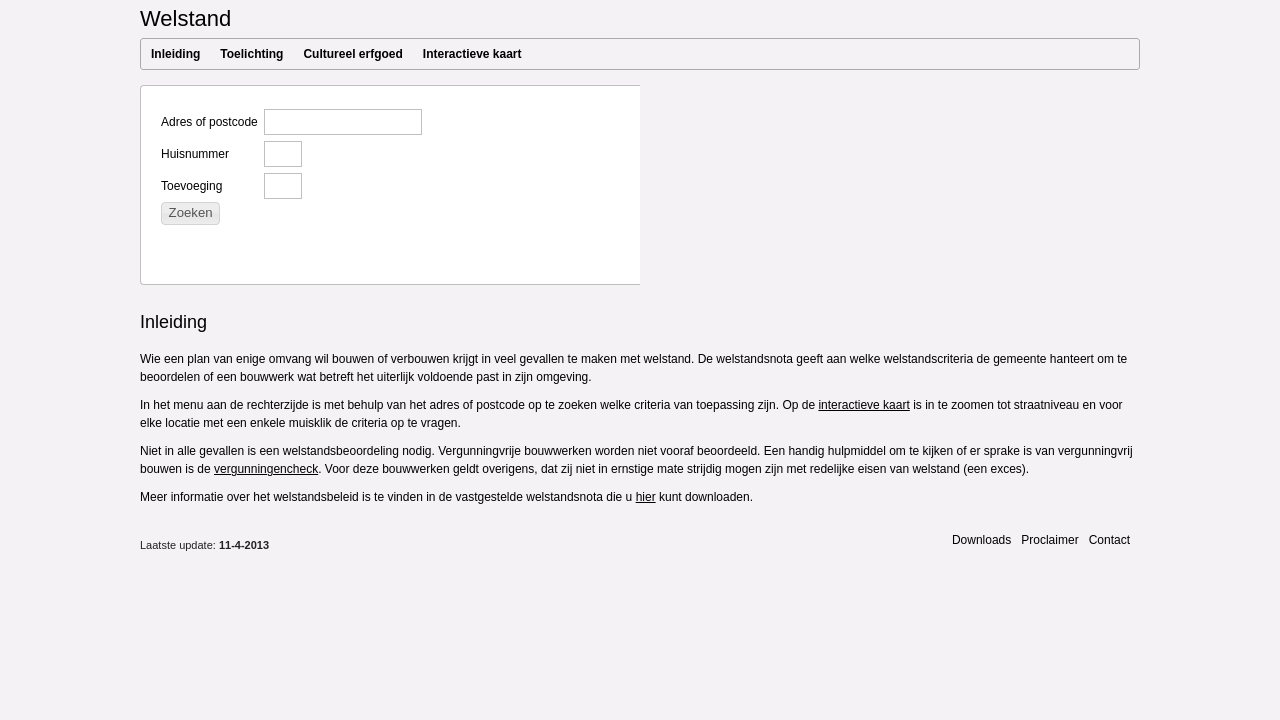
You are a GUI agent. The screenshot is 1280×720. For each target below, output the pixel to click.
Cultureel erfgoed (352, 54)
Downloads (981, 540)
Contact (1109, 540)
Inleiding (175, 54)
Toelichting (251, 54)
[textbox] (343, 122)
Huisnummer (195, 154)
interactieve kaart (863, 405)
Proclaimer (1049, 540)
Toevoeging (191, 186)
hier (646, 497)
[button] (190, 213)
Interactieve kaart (472, 54)
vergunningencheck (266, 469)
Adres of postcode (209, 122)
